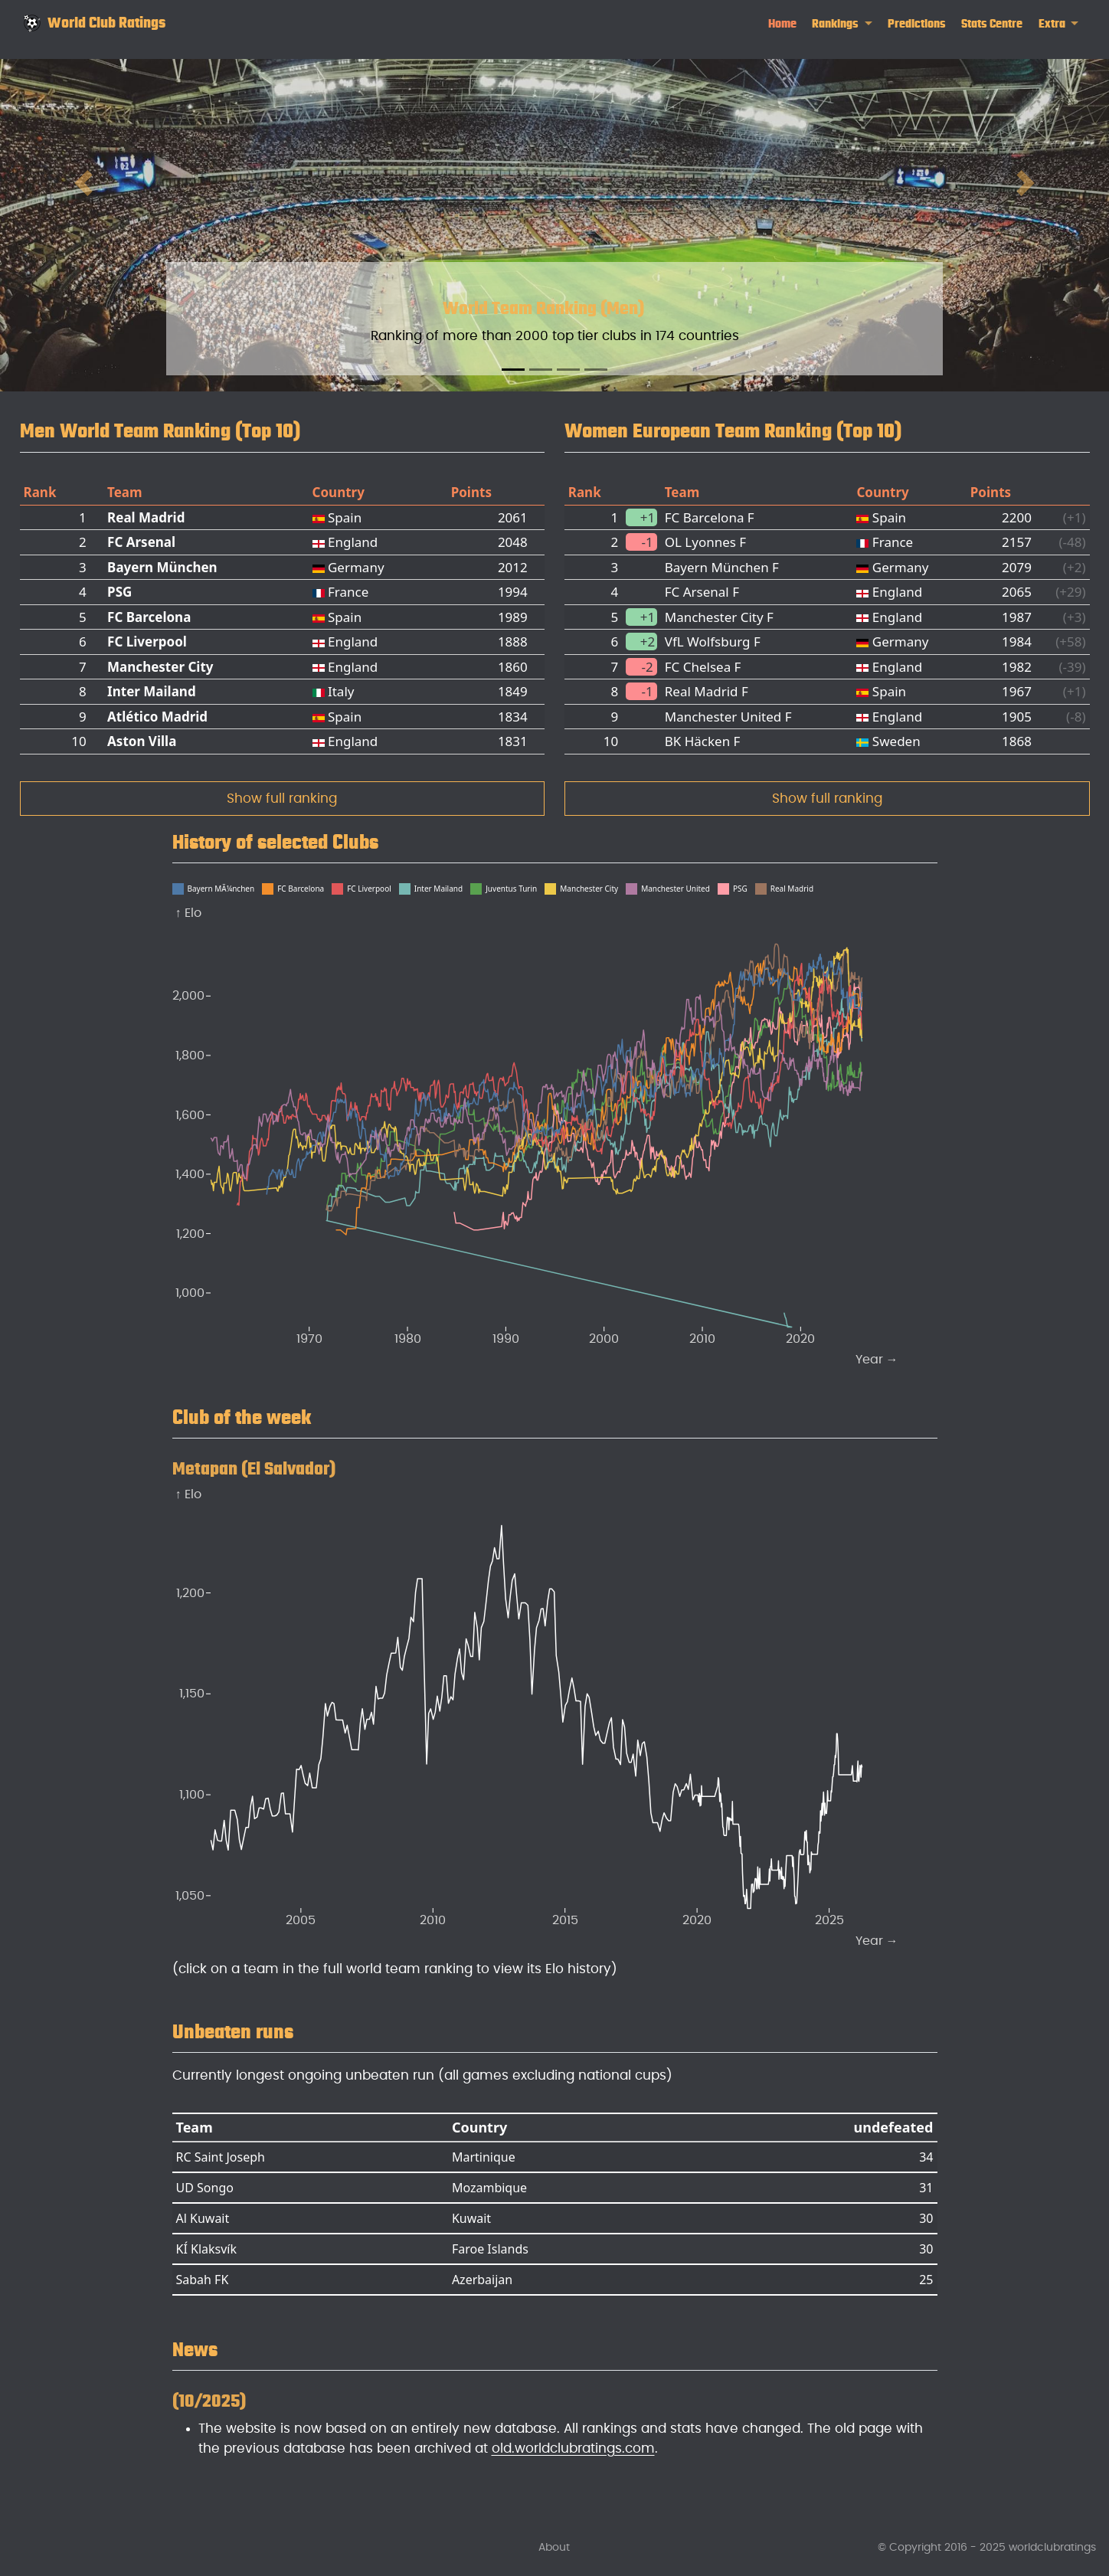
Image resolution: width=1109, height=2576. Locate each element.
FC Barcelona (149, 617)
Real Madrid (146, 517)
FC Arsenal (141, 542)
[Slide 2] (540, 369)
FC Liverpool (147, 641)
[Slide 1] (513, 369)
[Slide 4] (595, 369)
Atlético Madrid (157, 716)
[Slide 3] (568, 369)
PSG (119, 592)
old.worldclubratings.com (573, 2448)
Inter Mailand (151, 691)
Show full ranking (282, 798)
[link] (842, 24)
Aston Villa (141, 741)
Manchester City (160, 667)
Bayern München (162, 567)
